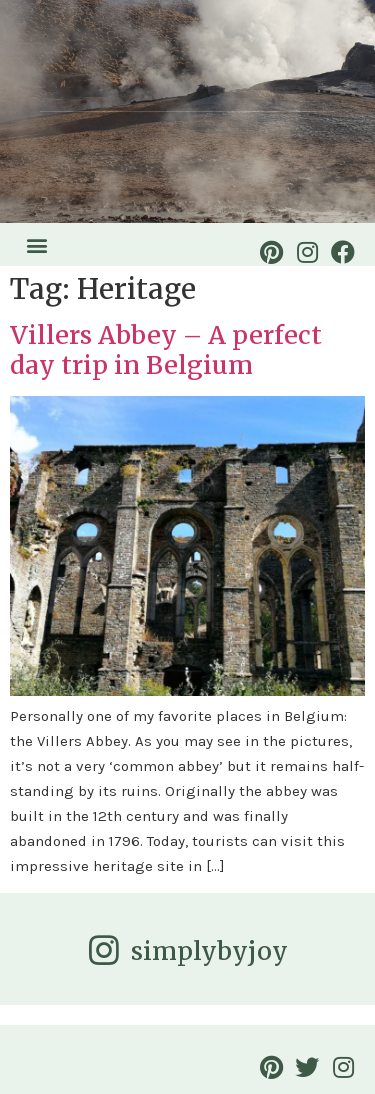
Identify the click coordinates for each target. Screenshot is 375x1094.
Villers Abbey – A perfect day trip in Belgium (166, 350)
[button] (36, 244)
